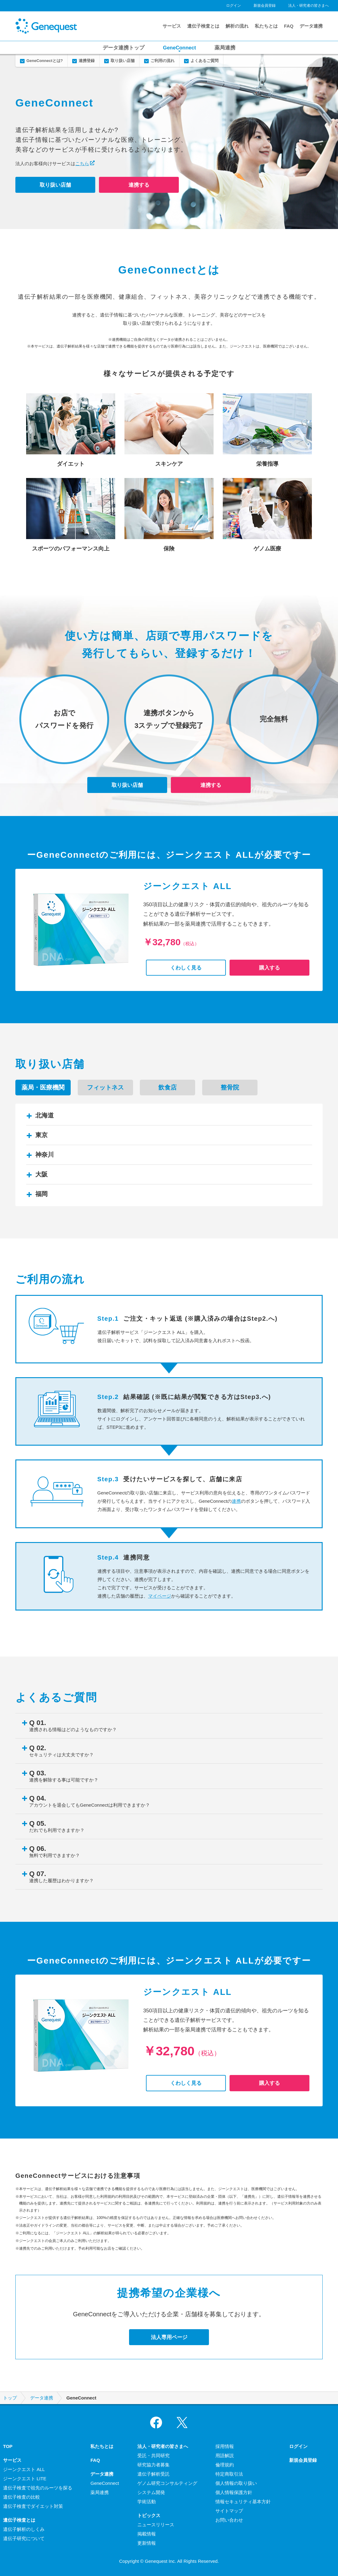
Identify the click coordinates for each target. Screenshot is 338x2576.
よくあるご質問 (204, 60)
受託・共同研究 (153, 2455)
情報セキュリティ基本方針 (243, 2501)
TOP (8, 2446)
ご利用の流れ (163, 60)
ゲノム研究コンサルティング (167, 2483)
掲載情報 (146, 2533)
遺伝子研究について (24, 2538)
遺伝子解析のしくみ (24, 2529)
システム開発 (151, 2492)
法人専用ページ (169, 2337)
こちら (82, 163)
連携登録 (87, 60)
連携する (138, 185)
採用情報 (224, 2446)
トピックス (148, 2515)
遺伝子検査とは (203, 26)
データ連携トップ (123, 47)
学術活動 (146, 2501)
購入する (269, 967)
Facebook (156, 2422)
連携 (236, 1501)
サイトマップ (229, 2510)
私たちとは (266, 26)
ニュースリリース (155, 2524)
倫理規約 (224, 2464)
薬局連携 (224, 47)
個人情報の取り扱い (236, 2483)
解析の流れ (237, 26)
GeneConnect (179, 47)
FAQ (288, 26)
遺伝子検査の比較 (21, 2497)
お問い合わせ (229, 2520)
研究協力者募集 (153, 2464)
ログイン (233, 5)
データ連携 (311, 26)
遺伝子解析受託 (153, 2474)
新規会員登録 (264, 5)
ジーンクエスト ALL (24, 2469)
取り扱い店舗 (123, 60)
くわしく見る (186, 967)
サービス (172, 26)
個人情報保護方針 (233, 2492)
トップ (10, 2398)
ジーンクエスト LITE (24, 2478)
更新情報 (146, 2543)
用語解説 (224, 2455)
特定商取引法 (229, 2474)
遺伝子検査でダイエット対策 (33, 2506)
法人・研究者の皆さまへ (308, 5)
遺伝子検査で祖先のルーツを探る (37, 2487)
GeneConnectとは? (44, 60)
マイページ (159, 1596)
